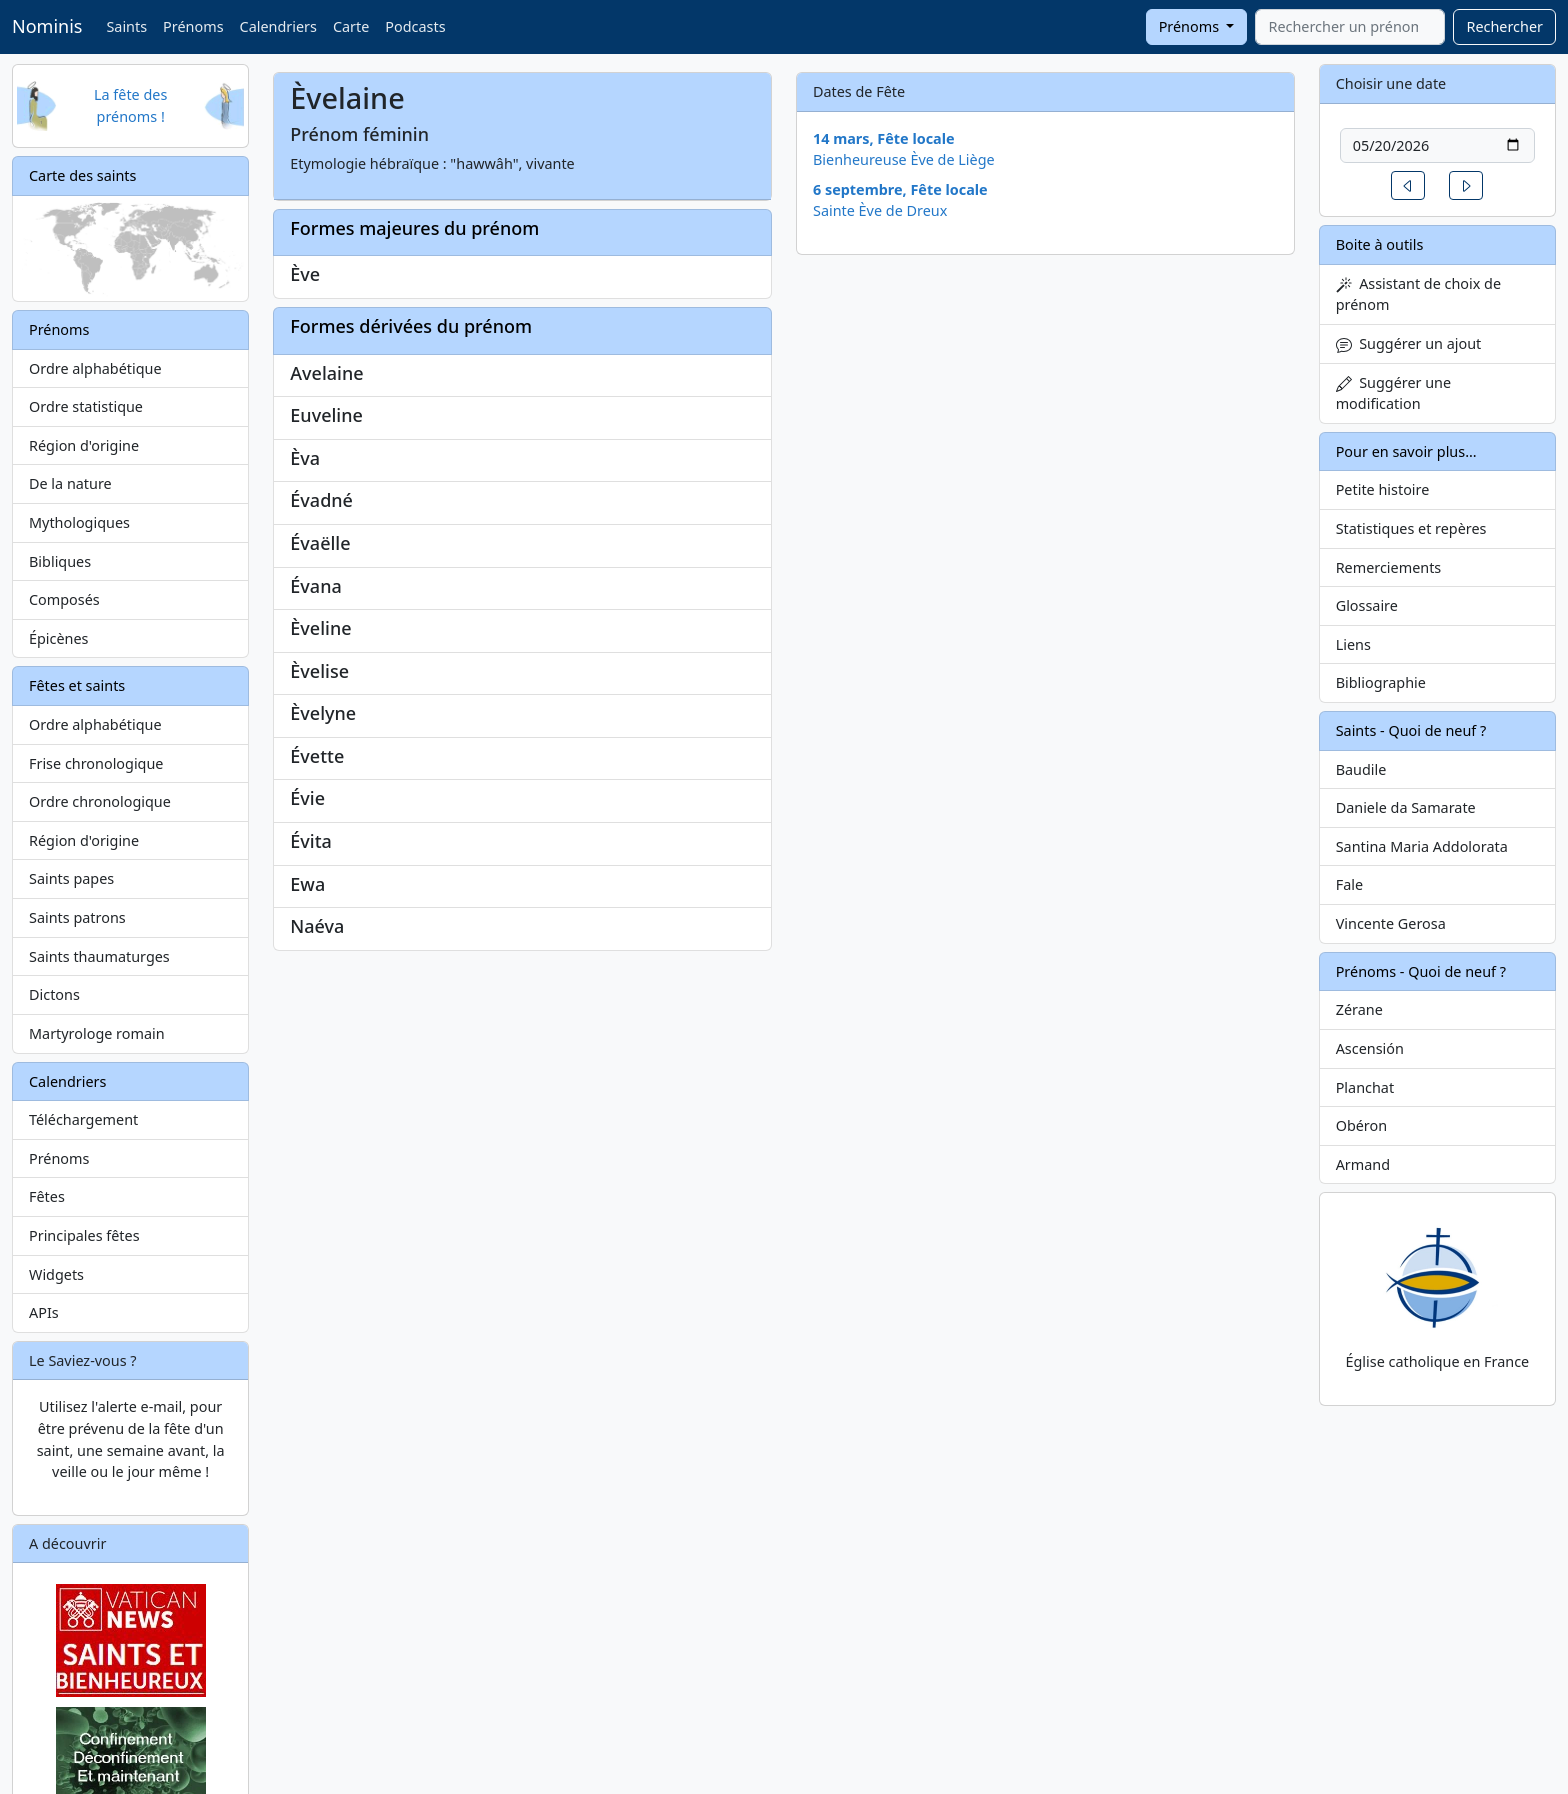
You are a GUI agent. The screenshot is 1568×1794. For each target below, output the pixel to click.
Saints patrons (77, 917)
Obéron (1361, 1125)
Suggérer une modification (1393, 393)
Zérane (1359, 1009)
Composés (64, 599)
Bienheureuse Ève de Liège (904, 159)
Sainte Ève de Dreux (880, 210)
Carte (351, 26)
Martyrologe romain (97, 1033)
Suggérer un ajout (1409, 343)
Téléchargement (83, 1119)
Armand (1363, 1164)
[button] (1408, 185)
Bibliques (60, 561)
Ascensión (1370, 1048)
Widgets (56, 1274)
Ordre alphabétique (95, 368)
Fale (1349, 884)
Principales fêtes (84, 1235)
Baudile (1361, 769)
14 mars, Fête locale (884, 138)
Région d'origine (84, 445)
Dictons (54, 994)
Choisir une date (1391, 83)
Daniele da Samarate (1406, 807)
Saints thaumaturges (99, 956)
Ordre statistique (86, 406)
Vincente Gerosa (1391, 923)
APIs (44, 1312)
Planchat (1365, 1087)
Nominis (47, 26)
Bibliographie (1381, 682)
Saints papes (71, 878)
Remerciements (1389, 567)
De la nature (70, 483)
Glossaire (1367, 605)
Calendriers (278, 26)
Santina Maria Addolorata (1422, 846)
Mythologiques (79, 522)
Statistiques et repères (1411, 528)
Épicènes (59, 638)
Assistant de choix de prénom (1418, 294)
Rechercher (1504, 26)
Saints (126, 26)
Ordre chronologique (100, 801)
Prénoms (193, 26)
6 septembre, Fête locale (900, 189)
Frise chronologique (96, 763)
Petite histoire (1383, 489)
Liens (1353, 644)
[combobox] (1350, 27)
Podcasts (415, 26)
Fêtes (47, 1196)
